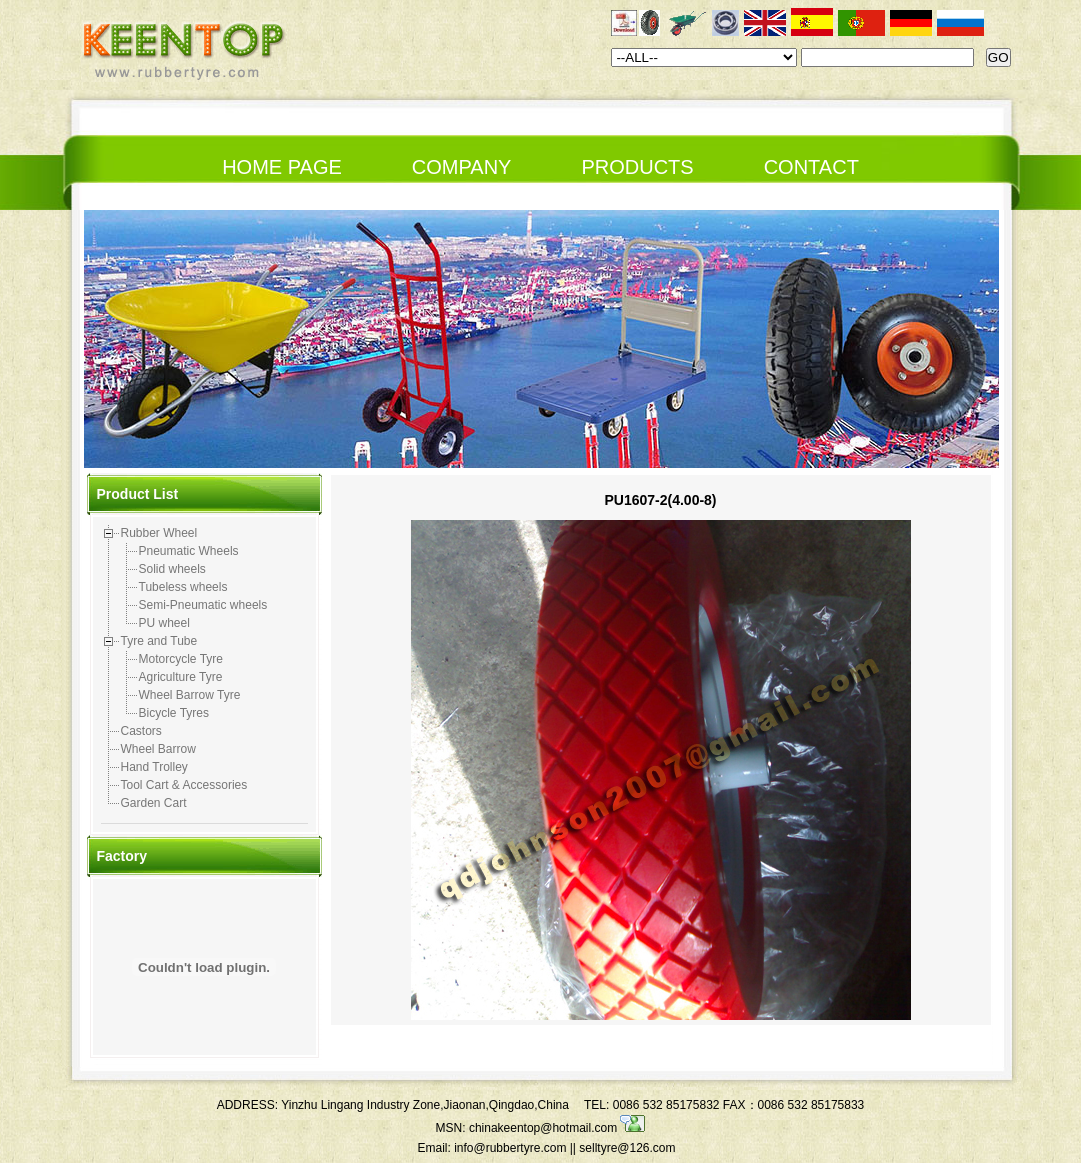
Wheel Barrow (158, 749)
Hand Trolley (154, 767)
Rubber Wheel (159, 533)
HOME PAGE (282, 167)
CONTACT (811, 167)
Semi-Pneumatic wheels (203, 605)
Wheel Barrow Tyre (190, 695)
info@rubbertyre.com (510, 1148)
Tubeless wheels (183, 587)
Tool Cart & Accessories (184, 785)
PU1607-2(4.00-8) (660, 500)
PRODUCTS (637, 167)
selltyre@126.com (627, 1148)
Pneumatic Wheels (189, 551)
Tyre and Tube (159, 641)
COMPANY (462, 167)
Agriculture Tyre (181, 677)
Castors (141, 731)
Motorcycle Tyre (181, 659)
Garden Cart (154, 803)
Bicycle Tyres (174, 713)
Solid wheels (172, 569)
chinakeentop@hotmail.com (557, 1128)
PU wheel (164, 623)
